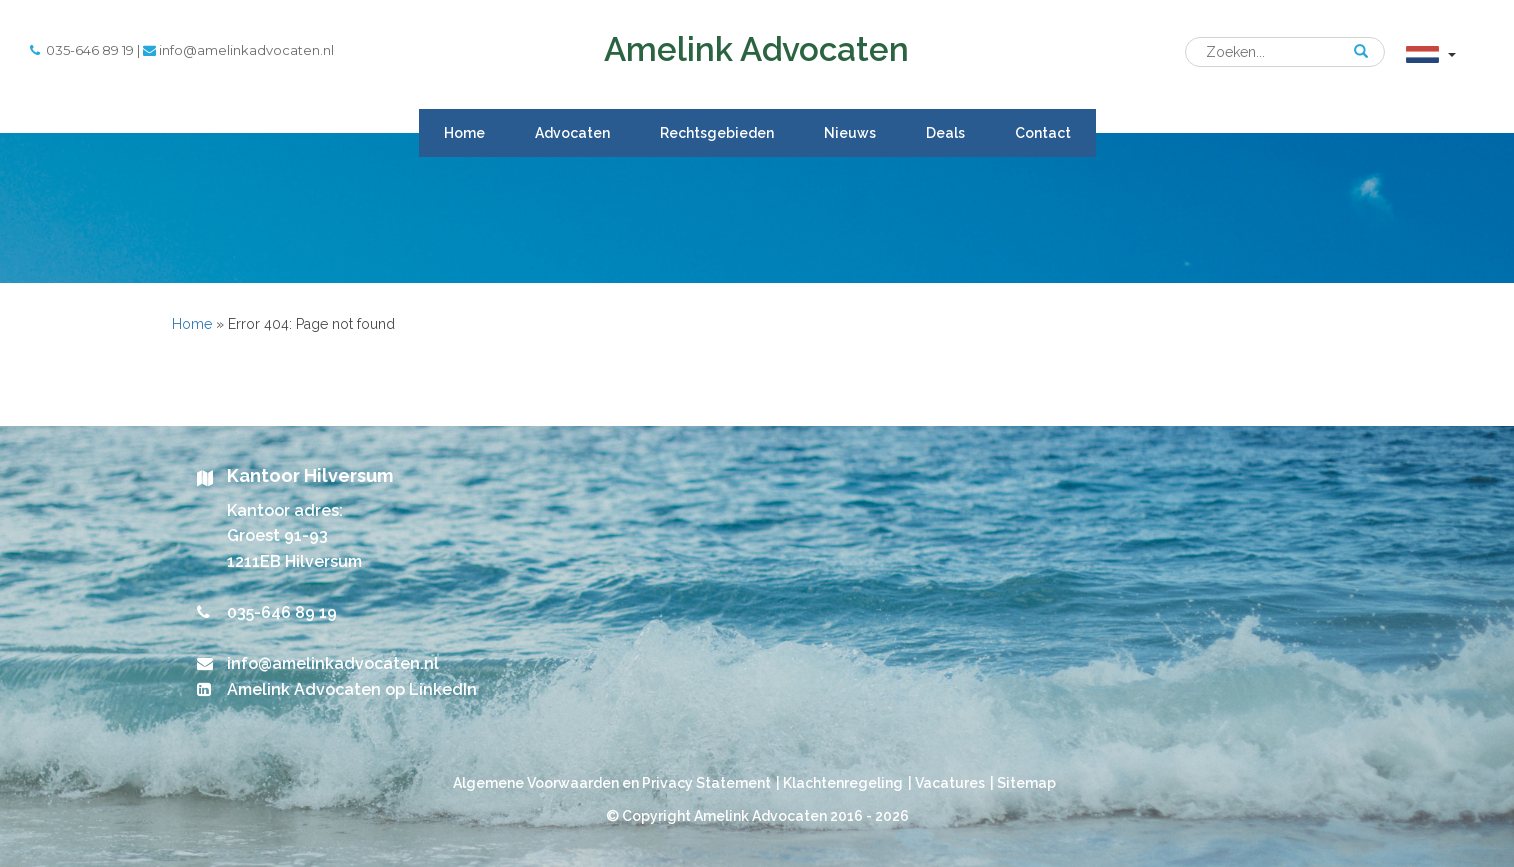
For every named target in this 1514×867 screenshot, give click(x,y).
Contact (1043, 133)
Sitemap (1026, 783)
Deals (945, 133)
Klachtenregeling (843, 783)
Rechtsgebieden (717, 133)
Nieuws (850, 133)
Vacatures (950, 783)
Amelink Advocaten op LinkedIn (352, 689)
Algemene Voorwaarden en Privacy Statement (612, 783)
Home (464, 133)
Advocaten (572, 133)
